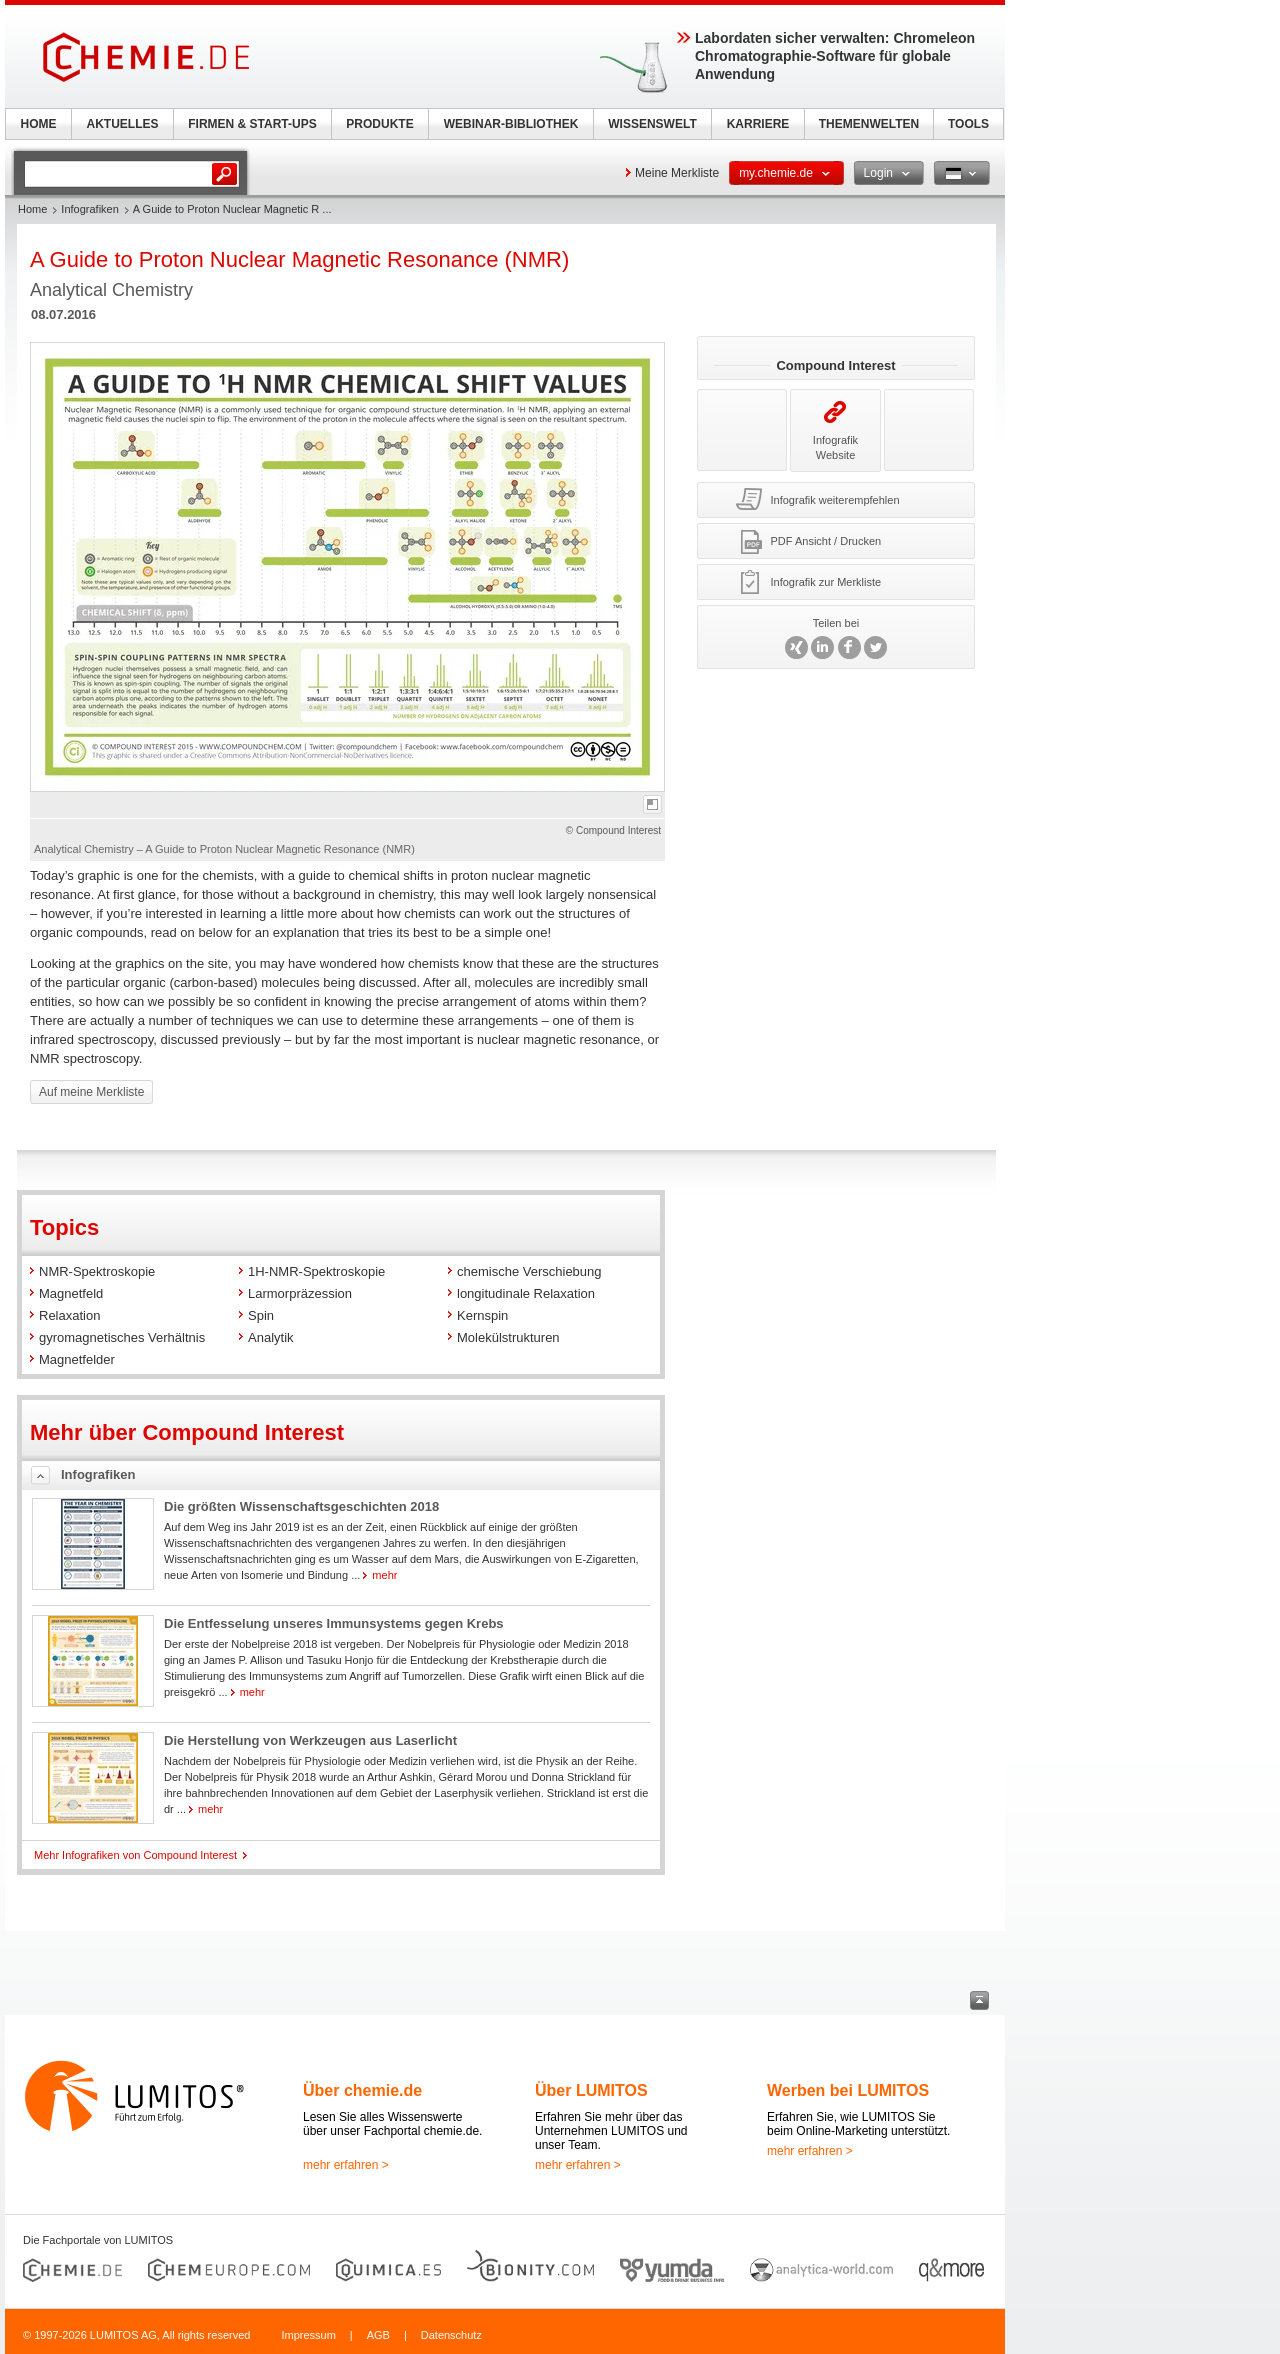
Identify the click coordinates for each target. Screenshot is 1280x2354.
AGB (378, 2335)
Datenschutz (451, 2335)
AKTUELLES (123, 124)
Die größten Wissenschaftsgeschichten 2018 (301, 1506)
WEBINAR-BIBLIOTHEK (511, 124)
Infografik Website (835, 430)
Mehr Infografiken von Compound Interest (135, 1855)
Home (32, 209)
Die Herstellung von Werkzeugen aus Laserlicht (310, 1740)
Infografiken (89, 209)
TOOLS (968, 124)
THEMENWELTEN (869, 124)
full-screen (652, 804)
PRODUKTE (379, 124)
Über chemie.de (362, 2090)
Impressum (308, 2335)
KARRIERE (758, 124)
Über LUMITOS (591, 2090)
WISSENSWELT (652, 124)
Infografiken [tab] (98, 1474)
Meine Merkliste (677, 173)
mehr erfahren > (346, 2165)
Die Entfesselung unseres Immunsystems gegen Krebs (334, 1623)
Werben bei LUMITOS (848, 2090)
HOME (39, 124)
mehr (384, 1575)
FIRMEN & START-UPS (252, 124)
